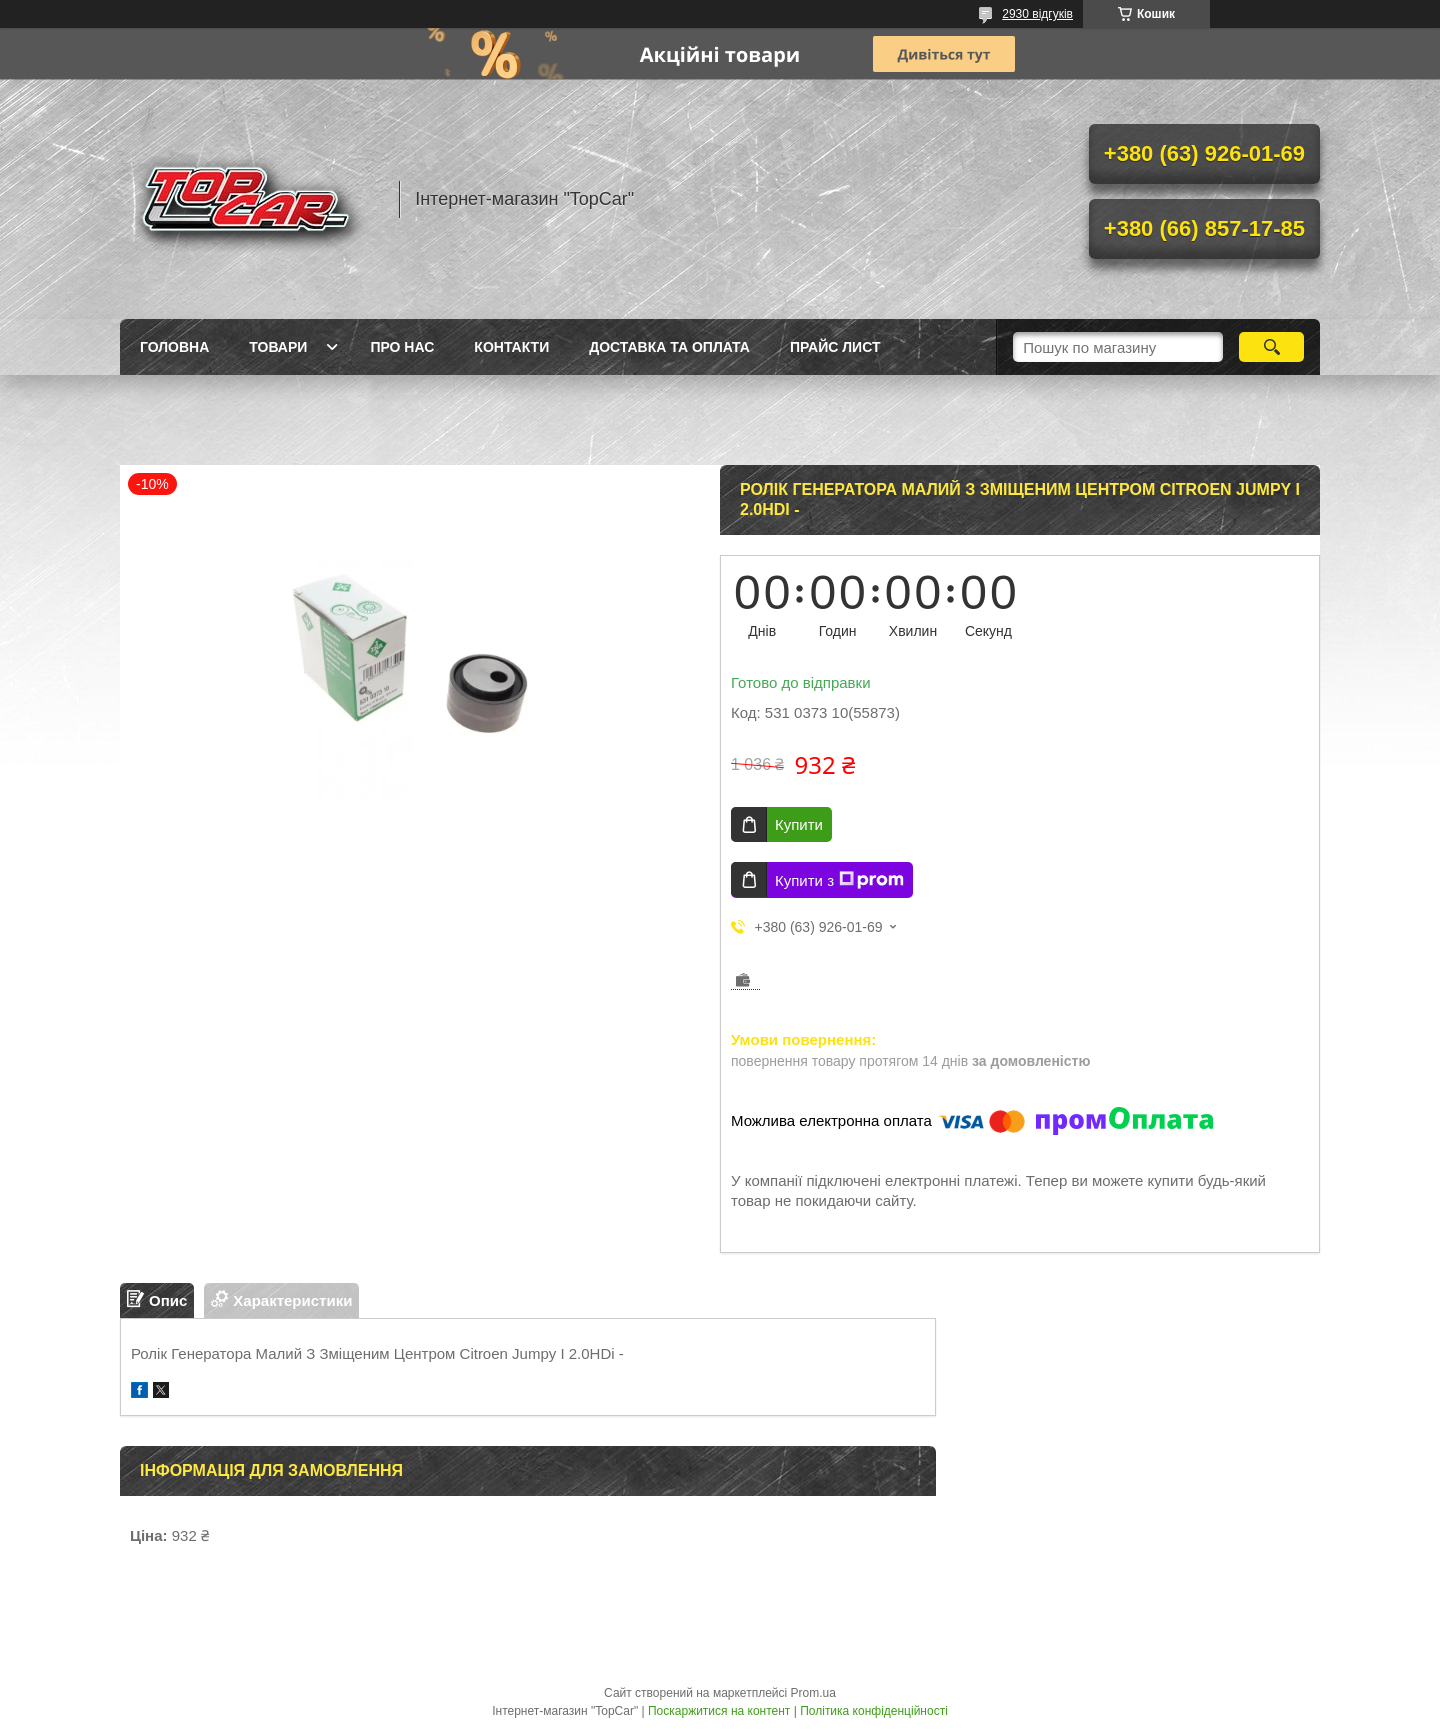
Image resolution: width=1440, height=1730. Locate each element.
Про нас (402, 347)
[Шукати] (1271, 347)
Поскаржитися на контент (719, 1711)
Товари (278, 347)
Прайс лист (835, 347)
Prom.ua (813, 1693)
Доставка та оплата (669, 347)
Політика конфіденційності (874, 1711)
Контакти (511, 347)
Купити (799, 824)
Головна (174, 347)
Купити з (839, 880)
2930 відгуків (1037, 14)
